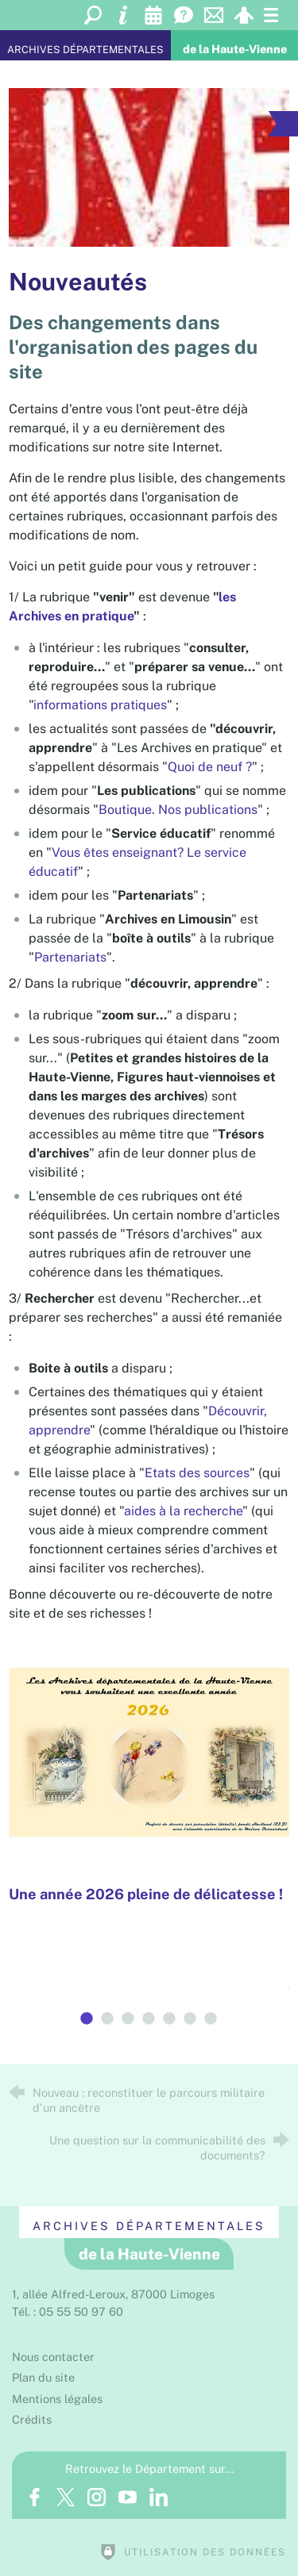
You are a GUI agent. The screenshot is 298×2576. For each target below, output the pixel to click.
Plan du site (43, 2377)
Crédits (32, 2419)
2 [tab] (108, 2019)
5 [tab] (170, 2019)
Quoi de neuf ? (210, 766)
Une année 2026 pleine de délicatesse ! (146, 1894)
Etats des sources (197, 1472)
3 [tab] (128, 2019)
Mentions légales (57, 2398)
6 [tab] (190, 2019)
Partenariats (70, 957)
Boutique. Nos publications (178, 809)
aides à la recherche (183, 1510)
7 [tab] (211, 2019)
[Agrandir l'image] (149, 167)
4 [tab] (149, 2019)
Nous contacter (53, 2356)
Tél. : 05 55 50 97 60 (67, 2311)
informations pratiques (100, 704)
